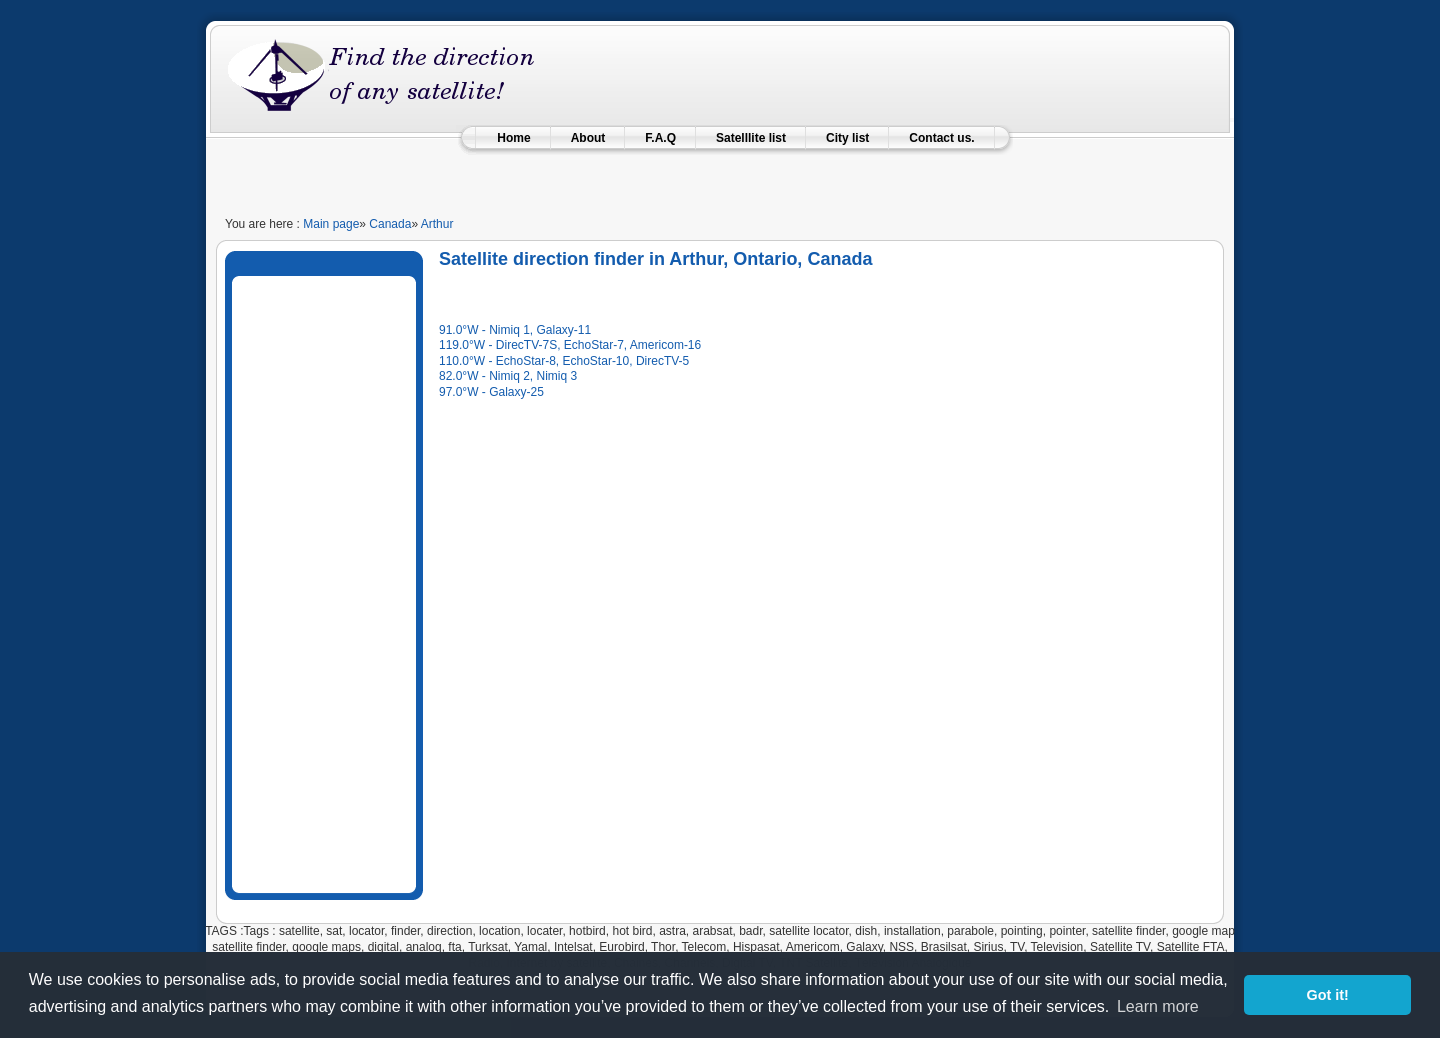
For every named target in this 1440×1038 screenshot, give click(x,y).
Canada (390, 224)
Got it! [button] (1328, 995)
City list (847, 138)
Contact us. (941, 138)
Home (513, 138)
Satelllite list (751, 138)
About (588, 138)
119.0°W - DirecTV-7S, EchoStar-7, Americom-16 (570, 345)
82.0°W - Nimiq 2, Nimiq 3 (508, 376)
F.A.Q (660, 138)
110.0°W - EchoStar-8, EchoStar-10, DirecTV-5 (564, 361)
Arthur (437, 224)
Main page (331, 224)
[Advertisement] (720, 174)
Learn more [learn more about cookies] (1158, 1006)
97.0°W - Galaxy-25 (491, 392)
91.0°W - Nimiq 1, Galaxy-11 (515, 330)
